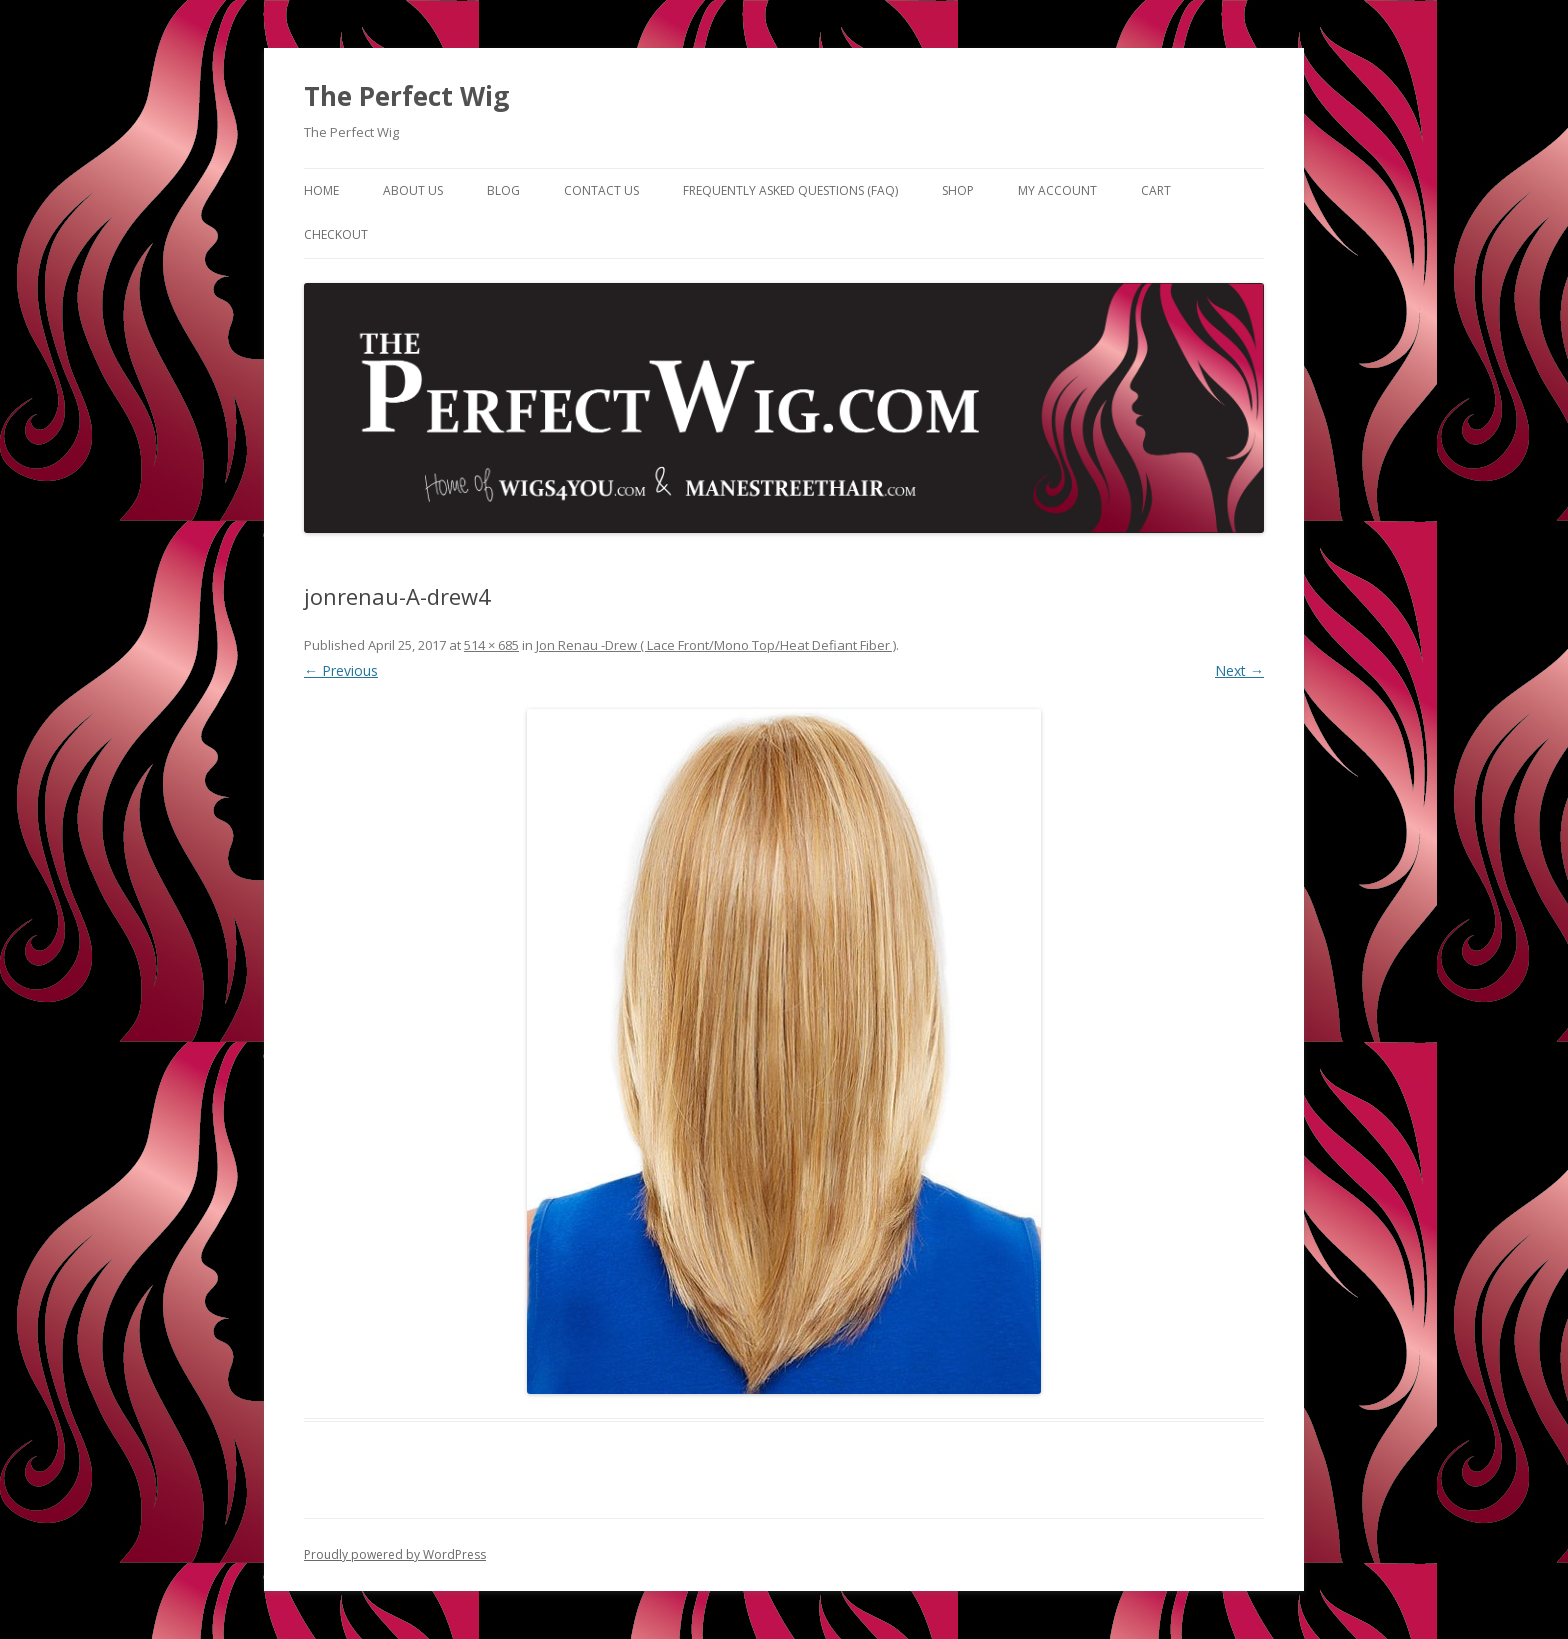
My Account (1057, 190)
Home (321, 190)
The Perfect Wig (406, 96)
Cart (1156, 190)
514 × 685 (491, 645)
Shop (958, 190)
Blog (503, 190)
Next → (1239, 670)
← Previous (341, 670)
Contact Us (601, 190)
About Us (413, 190)
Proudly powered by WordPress (395, 1554)
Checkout (336, 234)
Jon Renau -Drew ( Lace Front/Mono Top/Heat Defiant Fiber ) (716, 645)
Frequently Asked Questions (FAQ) (790, 190)
